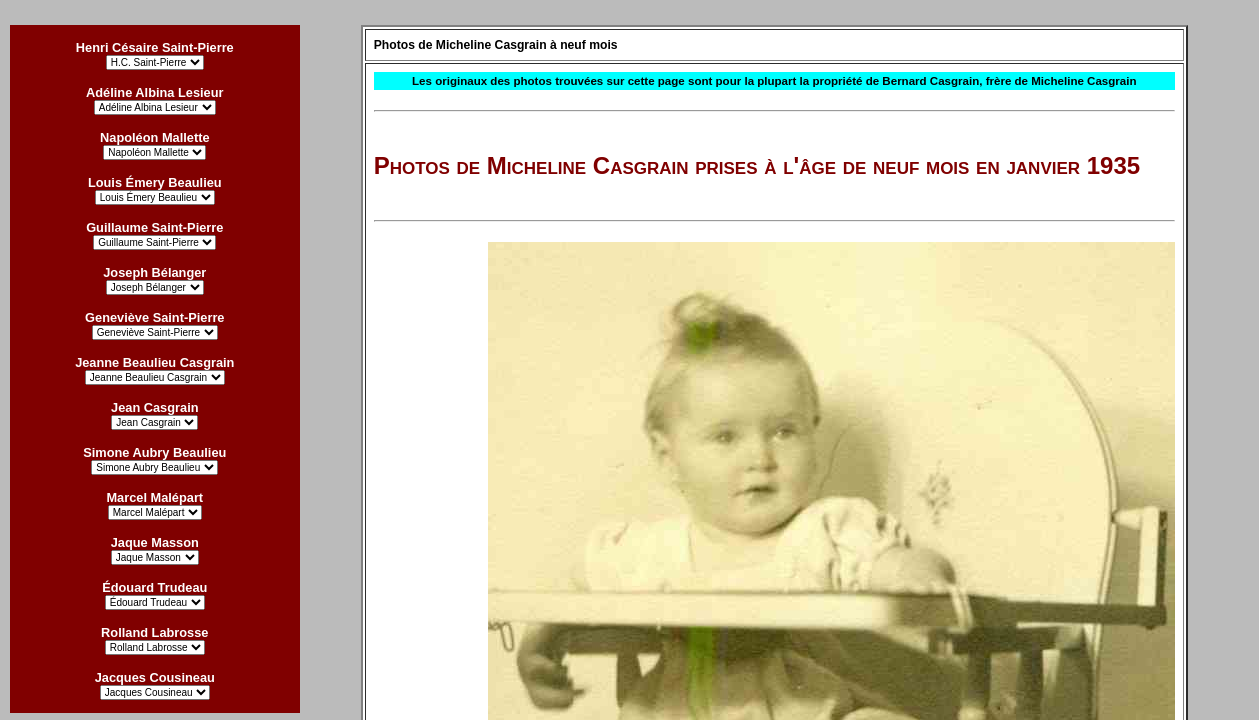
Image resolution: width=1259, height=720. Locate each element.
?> (155, 692)
